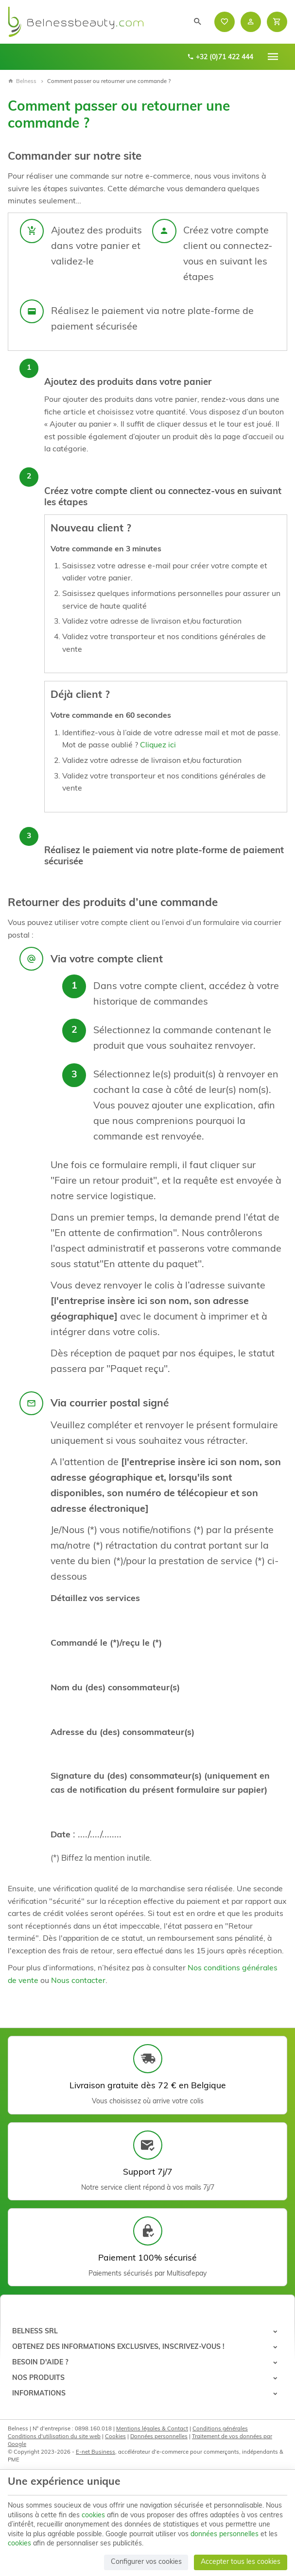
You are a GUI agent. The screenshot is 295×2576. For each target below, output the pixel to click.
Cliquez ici (158, 745)
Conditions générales (220, 2429)
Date (60, 1835)
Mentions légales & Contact (152, 2429)
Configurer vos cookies (146, 2562)
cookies (93, 2515)
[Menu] (273, 57)
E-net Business (95, 2452)
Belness (22, 81)
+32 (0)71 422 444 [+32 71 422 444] (220, 57)
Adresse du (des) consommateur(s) (122, 1733)
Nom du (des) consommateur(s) (115, 1688)
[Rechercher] (197, 22)
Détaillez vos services (95, 1599)
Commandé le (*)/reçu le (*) (106, 1643)
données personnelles (225, 2534)
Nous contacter (78, 1981)
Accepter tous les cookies (240, 2562)
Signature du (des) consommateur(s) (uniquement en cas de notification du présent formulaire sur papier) (160, 1783)
